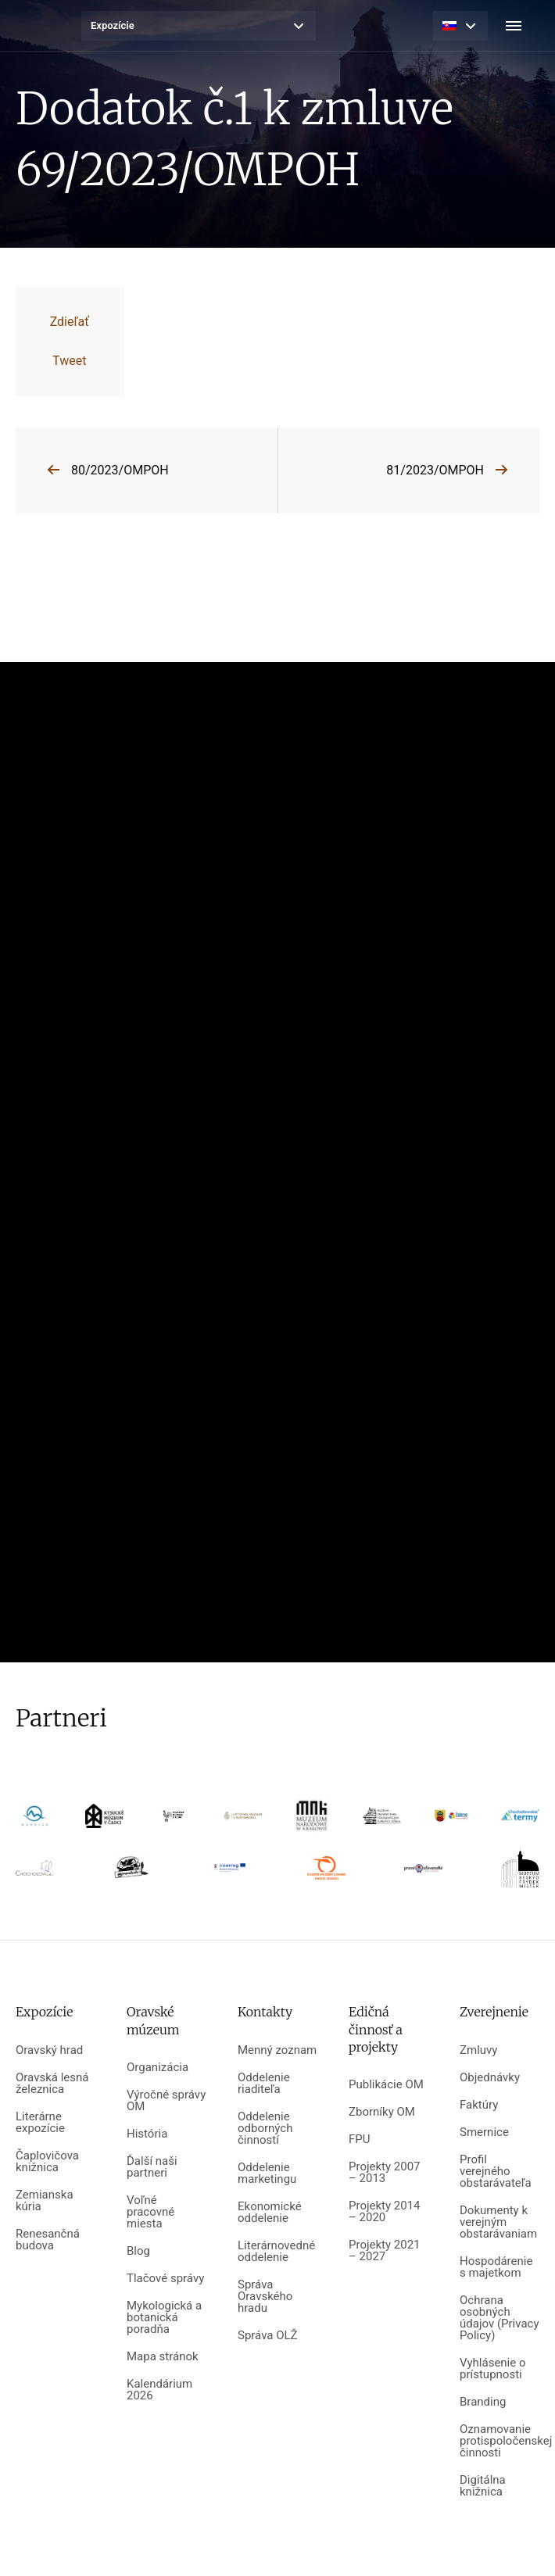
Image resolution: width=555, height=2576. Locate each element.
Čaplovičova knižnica (47, 2162)
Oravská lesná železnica (52, 2083)
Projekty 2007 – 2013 (385, 2172)
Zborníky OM (382, 2112)
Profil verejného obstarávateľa (496, 2171)
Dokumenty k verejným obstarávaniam (498, 2222)
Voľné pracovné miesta (150, 2212)
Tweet (69, 360)
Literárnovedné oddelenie (276, 2251)
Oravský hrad (49, 2050)
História (147, 2134)
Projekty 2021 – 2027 (385, 2251)
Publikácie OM (386, 2085)
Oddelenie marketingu (267, 2173)
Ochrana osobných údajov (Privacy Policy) (499, 2318)
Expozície (112, 25)
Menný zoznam (277, 2050)
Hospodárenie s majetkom (496, 2267)
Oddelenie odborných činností (265, 2128)
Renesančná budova (48, 2240)
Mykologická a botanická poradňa (164, 2317)
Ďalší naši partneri (152, 2167)
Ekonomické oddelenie (270, 2212)
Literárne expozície (40, 2122)
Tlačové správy (165, 2278)
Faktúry (479, 2105)
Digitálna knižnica (483, 2486)
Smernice (484, 2132)
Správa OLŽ (268, 2336)
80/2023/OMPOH (120, 470)
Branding (483, 2402)
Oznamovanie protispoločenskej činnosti (499, 2441)
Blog (138, 2251)
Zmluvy (478, 2050)
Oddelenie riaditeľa (264, 2083)
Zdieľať (69, 321)
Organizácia (157, 2067)
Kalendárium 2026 (159, 2390)
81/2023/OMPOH (435, 470)
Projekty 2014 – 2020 (385, 2212)
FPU (359, 2139)
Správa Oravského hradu (265, 2296)
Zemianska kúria (44, 2201)
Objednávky (490, 2078)
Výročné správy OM (166, 2101)
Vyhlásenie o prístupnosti (493, 2369)
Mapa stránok (163, 2357)
